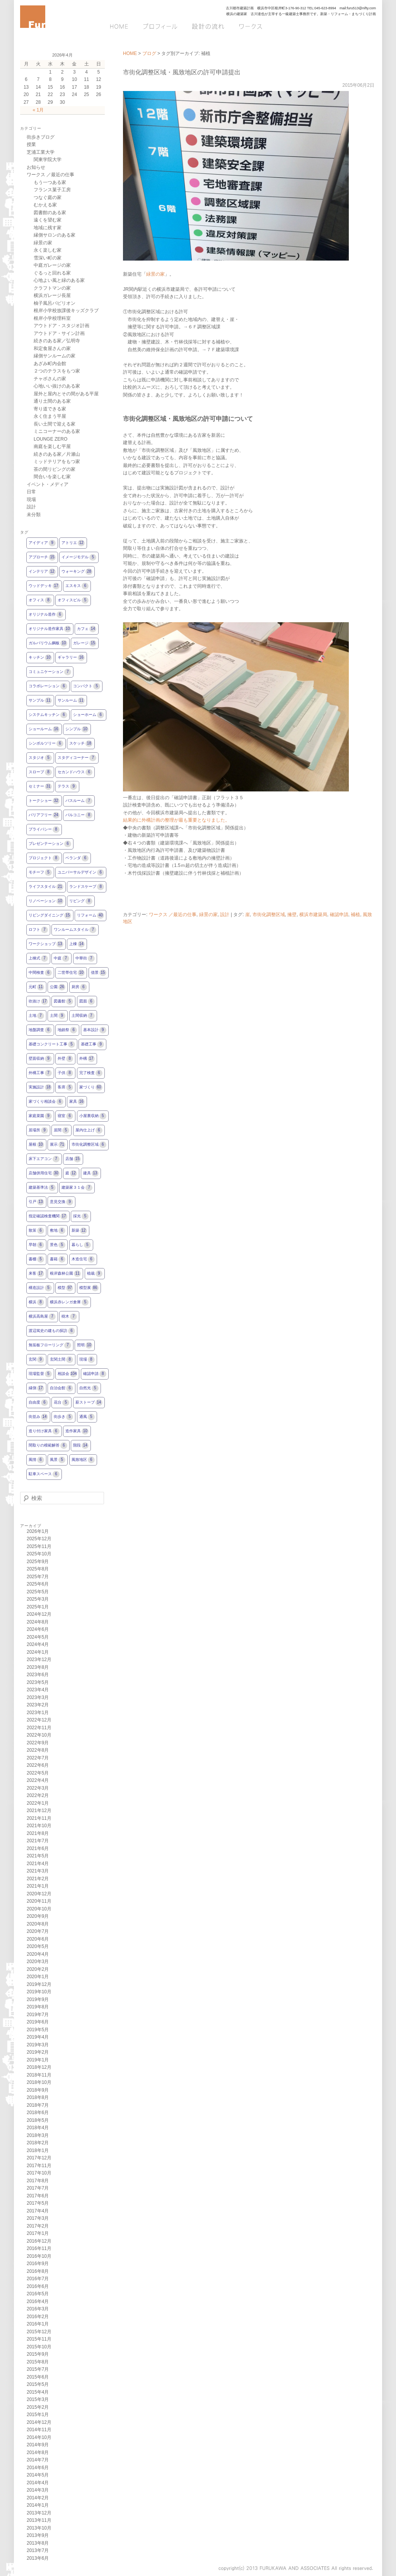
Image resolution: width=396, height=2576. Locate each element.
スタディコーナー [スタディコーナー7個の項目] (77, 758)
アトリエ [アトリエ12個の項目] (73, 543)
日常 (31, 491)
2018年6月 (38, 2112)
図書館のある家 (50, 212)
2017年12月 (39, 2158)
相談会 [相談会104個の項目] (67, 1374)
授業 (31, 144)
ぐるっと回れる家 (52, 273)
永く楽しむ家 (47, 250)
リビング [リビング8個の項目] (80, 901)
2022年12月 (39, 1720)
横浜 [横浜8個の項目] (36, 1302)
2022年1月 (38, 1803)
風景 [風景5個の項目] (57, 1460)
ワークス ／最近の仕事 (172, 914)
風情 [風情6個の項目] (36, 1460)
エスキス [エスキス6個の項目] (77, 586)
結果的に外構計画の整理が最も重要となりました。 (176, 820)
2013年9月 (38, 2535)
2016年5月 (38, 2293)
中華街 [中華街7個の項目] (85, 958)
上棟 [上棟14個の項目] (77, 944)
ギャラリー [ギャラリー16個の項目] (71, 657)
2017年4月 (38, 2211)
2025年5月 (38, 1591)
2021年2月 (38, 1878)
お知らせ (36, 167)
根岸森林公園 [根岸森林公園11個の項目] (65, 1273)
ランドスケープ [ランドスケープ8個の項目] (86, 887)
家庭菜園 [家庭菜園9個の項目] (40, 1116)
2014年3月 (38, 2490)
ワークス (250, 26)
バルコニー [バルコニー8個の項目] (78, 815)
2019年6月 (38, 2022)
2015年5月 (38, 2384)
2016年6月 (38, 2286)
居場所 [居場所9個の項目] (38, 1130)
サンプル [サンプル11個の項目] (40, 700)
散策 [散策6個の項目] (36, 1230)
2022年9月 (38, 1742)
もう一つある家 (50, 182)
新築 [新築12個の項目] (79, 1230)
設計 (224, 914)
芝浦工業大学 (41, 152)
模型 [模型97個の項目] (65, 1288)
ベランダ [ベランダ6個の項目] (77, 858)
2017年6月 (38, 2195)
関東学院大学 (47, 159)
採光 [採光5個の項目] (81, 1216)
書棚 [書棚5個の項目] (36, 1259)
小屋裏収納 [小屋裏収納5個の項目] (92, 1116)
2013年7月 (38, 2550)
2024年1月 (38, 1652)
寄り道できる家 (50, 409)
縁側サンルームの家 (54, 356)
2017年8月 (38, 2180)
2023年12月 (39, 1659)
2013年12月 (39, 2513)
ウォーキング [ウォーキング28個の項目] (76, 571)
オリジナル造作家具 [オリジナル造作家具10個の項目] (50, 629)
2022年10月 (39, 1735)
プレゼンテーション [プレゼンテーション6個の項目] (50, 844)
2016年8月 (38, 2271)
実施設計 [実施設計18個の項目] (40, 1087)
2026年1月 (38, 1531)
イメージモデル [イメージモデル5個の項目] (78, 557)
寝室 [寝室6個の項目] (65, 1116)
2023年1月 (38, 1712)
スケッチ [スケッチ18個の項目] (80, 743)
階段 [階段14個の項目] (81, 1445)
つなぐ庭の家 (47, 197)
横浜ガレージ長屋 (52, 295)
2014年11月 (39, 2429)
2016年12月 (39, 2241)
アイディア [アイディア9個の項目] (42, 543)
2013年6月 (38, 2558)
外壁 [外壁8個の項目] (65, 1058)
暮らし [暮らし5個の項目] (81, 1245)
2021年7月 (38, 1840)
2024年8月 (38, 1622)
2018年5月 (38, 2120)
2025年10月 (39, 1554)
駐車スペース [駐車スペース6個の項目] (44, 1474)
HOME (122, 26)
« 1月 (38, 110)
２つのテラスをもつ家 (57, 371)
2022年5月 (38, 1773)
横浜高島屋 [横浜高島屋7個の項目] (42, 1316)
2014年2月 (38, 2497)
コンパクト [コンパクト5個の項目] (86, 686)
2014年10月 (39, 2437)
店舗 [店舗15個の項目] (73, 1159)
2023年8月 (38, 1667)
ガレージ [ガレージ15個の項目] (84, 643)
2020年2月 (38, 1969)
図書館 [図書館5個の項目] (63, 1001)
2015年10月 (39, 2346)
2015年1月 (38, 2414)
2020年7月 (38, 1931)
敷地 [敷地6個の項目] (57, 1230)
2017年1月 (38, 2233)
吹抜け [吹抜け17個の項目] (38, 1001)
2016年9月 (38, 2263)
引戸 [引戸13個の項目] (36, 1202)
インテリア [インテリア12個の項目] (42, 571)
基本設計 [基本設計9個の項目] (94, 1030)
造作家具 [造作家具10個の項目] (77, 1431)
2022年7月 (38, 1758)
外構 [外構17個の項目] (87, 1058)
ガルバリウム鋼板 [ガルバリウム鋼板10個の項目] (48, 643)
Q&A (366, 26)
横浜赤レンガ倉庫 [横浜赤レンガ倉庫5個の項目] (69, 1302)
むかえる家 (45, 205)
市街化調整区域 (269, 914)
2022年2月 (38, 1795)
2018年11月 (39, 2075)
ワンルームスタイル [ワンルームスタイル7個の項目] (75, 930)
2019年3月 (38, 2044)
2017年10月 (39, 2173)
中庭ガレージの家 (52, 265)
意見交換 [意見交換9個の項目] (61, 1202)
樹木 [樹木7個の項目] (69, 1316)
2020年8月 (38, 1924)
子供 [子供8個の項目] (65, 1073)
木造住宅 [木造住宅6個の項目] (83, 1259)
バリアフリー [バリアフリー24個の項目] (44, 815)
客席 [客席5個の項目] (65, 1087)
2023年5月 (38, 1682)
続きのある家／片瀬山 (57, 454)
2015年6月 (38, 2377)
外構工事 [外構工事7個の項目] (40, 1073)
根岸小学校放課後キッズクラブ (66, 310)
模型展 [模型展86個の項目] (89, 1288)
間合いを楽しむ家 (52, 476)
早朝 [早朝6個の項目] (36, 1245)
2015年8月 (38, 2362)
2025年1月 (38, 1607)
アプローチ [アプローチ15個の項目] (42, 557)
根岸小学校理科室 (52, 318)
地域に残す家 (47, 227)
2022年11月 (39, 1727)
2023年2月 (38, 1705)
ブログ (338, 26)
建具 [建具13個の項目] (91, 1173)
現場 (31, 499)
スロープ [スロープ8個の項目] (40, 772)
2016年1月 (38, 2324)
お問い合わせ (295, 26)
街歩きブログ (41, 137)
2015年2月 (38, 2407)
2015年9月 (38, 2354)
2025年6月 (38, 1584)
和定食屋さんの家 (52, 348)
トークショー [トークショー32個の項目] (44, 801)
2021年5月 (38, 1856)
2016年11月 (39, 2248)
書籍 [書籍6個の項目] (57, 1259)
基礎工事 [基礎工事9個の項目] (92, 1044)
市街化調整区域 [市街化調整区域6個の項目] (89, 1144)
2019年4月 (38, 2037)
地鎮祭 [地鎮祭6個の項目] (67, 1030)
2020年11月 (39, 1901)
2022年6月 (38, 1765)
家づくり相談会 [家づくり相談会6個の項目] (46, 1101)
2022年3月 (38, 1788)
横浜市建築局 (313, 914)
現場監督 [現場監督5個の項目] (40, 1374)
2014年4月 (38, 2482)
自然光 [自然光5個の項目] (89, 1388)
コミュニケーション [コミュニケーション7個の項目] (50, 672)
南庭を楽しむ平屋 (52, 446)
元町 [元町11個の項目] (36, 987)
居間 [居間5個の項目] (61, 1130)
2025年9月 (38, 1561)
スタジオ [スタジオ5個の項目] (40, 758)
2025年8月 (38, 1569)
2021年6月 (38, 1848)
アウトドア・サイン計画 (59, 333)
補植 (355, 914)
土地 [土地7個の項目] (36, 1016)
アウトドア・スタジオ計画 (61, 325)
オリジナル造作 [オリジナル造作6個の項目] (46, 614)
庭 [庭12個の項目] (71, 1173)
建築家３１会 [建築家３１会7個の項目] (76, 1187)
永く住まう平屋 (50, 416)
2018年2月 (38, 2142)
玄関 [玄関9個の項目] (36, 1359)
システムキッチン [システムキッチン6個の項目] (48, 715)
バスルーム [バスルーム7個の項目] (78, 801)
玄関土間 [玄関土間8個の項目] (61, 1359)
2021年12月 (39, 1810)
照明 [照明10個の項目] (84, 1345)
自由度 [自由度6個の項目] (38, 1402)
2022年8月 (38, 1750)
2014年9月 (38, 2444)
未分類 (34, 514)
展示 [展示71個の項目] (57, 1144)
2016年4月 (38, 2301)
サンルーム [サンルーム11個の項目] (71, 700)
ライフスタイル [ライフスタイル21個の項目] (46, 887)
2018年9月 (38, 2090)
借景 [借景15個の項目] (98, 973)
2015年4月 (38, 2392)
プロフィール (160, 26)
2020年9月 (38, 1916)
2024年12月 (39, 1614)
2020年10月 (39, 1909)
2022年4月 (38, 1780)
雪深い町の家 (47, 258)
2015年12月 (39, 2331)
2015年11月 (39, 2339)
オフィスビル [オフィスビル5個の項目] (73, 600)
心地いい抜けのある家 (57, 386)
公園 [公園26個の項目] (57, 987)
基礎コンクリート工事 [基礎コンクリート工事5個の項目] (52, 1044)
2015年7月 (38, 2369)
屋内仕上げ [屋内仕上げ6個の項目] (88, 1130)
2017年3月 (38, 2218)
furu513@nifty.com (361, 8)
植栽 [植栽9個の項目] (94, 1273)
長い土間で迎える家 (54, 424)
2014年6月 (38, 2467)
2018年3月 (38, 2135)
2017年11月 (39, 2165)
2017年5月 (38, 2203)
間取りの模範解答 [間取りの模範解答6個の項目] (48, 1445)
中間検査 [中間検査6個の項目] (40, 973)
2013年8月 (38, 2543)
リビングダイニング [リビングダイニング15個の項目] (50, 915)
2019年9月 (38, 1999)
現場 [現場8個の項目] (87, 1359)
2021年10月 (39, 1825)
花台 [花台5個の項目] (61, 1402)
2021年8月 (38, 1833)
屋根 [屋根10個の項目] (36, 1144)
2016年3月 (38, 2309)
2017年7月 (38, 2188)
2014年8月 (38, 2452)
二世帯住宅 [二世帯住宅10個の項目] (71, 973)
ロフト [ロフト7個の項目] (38, 930)
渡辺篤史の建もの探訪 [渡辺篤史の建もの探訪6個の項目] (52, 1331)
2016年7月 (38, 2278)
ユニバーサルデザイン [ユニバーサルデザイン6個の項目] (81, 872)
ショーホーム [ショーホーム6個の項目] (88, 715)
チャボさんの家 (50, 378)
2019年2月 (38, 2052)
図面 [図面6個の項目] (87, 1001)
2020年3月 (38, 1961)
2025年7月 (38, 1576)
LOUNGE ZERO (50, 439)
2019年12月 (39, 1984)
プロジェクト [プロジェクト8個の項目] (44, 858)
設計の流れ (207, 26)
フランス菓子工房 (52, 189)
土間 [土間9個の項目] (57, 1016)
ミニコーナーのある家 (57, 431)
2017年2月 (38, 2226)
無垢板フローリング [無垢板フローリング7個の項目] (50, 1345)
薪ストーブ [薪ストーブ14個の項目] (88, 1402)
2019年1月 (38, 2060)
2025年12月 (39, 1538)
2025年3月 (38, 1599)
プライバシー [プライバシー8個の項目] (44, 829)
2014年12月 (39, 2422)
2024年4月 (38, 1644)
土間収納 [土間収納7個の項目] (83, 1016)
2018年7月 (38, 2105)
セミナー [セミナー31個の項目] (40, 786)
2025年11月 (39, 1546)
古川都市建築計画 (240, 8)
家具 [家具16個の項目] (77, 1101)
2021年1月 (38, 1886)
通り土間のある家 (52, 401)
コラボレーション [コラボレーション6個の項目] (48, 686)
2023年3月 (38, 1697)
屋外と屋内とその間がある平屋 (66, 393)
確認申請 (339, 914)
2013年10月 (39, 2528)
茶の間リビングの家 (54, 469)
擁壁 (292, 914)
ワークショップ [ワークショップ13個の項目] (46, 944)
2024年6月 (38, 1629)
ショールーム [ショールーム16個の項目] (44, 729)
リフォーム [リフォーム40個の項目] (90, 915)
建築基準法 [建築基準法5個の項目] (42, 1187)
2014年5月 (38, 2475)
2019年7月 (38, 2014)
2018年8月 (38, 2097)
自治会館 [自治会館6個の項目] (61, 1388)
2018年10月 (39, 2082)
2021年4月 (38, 1863)
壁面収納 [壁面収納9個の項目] (40, 1058)
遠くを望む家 (47, 220)
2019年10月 (39, 1991)
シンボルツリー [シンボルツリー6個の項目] (46, 743)
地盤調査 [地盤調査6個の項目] (40, 1030)
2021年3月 (38, 1871)
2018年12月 (39, 2067)
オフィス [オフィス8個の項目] (40, 600)
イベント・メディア (47, 484)
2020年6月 (38, 1939)
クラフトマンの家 (52, 288)
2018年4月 (38, 2127)
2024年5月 (38, 1637)
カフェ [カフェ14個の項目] (86, 629)
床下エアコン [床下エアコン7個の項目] (44, 1159)
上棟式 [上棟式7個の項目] (38, 958)
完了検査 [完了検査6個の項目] (90, 1073)
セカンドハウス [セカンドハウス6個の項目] (75, 772)
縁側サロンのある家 (54, 235)
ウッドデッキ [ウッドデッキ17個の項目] (44, 586)
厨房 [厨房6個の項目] (79, 987)
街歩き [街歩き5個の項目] (63, 1417)
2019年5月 (38, 2029)
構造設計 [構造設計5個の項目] (40, 1288)
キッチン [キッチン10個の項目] (40, 657)
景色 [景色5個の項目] (57, 1245)
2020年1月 (38, 1976)
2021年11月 (39, 1818)
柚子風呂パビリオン (54, 303)
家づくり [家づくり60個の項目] (90, 1087)
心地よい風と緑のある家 (59, 280)
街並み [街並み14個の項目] (38, 1417)
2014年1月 (38, 2505)
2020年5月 (38, 1946)
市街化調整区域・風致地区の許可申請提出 (182, 72)
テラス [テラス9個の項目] (67, 786)
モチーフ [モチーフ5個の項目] (40, 872)
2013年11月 (39, 2520)
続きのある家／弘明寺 (57, 340)
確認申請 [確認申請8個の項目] (94, 1374)
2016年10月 (39, 2256)
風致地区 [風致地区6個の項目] (83, 1460)
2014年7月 (38, 2460)
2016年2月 (38, 2316)
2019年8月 (38, 2007)
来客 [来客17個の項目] (36, 1273)
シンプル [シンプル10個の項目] (77, 729)
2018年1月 (38, 2150)
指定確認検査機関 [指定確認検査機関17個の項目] (48, 1216)
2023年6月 (38, 1674)
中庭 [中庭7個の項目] (61, 958)
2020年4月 (38, 1954)
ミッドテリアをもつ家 (57, 461)
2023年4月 (38, 1689)
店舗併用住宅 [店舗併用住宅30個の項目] (44, 1173)
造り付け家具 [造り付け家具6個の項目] (44, 1431)
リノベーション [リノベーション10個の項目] (46, 901)
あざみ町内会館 (50, 363)
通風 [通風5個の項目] (87, 1417)
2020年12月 (39, 1893)
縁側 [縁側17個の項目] (36, 1388)
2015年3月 (38, 2399)
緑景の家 (155, 274)
